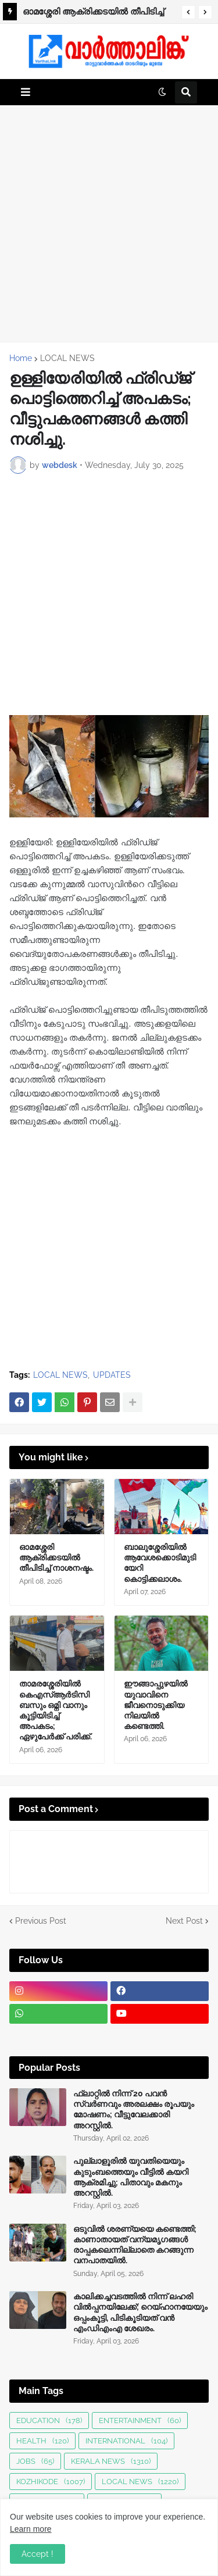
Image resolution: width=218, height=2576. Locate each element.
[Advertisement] (109, 224)
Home (20, 358)
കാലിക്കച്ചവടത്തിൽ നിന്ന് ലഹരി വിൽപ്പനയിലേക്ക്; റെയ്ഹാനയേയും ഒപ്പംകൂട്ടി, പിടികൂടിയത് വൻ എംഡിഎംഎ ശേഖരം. (140, 2312)
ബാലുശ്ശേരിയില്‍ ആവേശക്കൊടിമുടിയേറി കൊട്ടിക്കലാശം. (160, 1563)
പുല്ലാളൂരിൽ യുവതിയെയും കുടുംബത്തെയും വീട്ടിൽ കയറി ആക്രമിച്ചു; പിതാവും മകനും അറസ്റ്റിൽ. (130, 2177)
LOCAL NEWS (67, 358)
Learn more (31, 2529)
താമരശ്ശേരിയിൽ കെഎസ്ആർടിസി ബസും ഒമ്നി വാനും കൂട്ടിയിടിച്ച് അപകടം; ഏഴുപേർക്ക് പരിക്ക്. (55, 1710)
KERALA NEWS (111, 2461)
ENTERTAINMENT (140, 2420)
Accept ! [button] (37, 2554)
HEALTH (42, 2441)
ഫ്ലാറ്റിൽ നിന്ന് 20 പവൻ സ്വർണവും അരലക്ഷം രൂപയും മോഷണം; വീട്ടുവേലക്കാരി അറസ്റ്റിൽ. (133, 2109)
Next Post (184, 1920)
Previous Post (40, 1920)
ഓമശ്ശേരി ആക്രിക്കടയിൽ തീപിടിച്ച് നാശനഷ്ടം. (93, 13)
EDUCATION (49, 2420)
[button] (188, 12)
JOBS (35, 2461)
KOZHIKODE (50, 2481)
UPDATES (112, 1375)
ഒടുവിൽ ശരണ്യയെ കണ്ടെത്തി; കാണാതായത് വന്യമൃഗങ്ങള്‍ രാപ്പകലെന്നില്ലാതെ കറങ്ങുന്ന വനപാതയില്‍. (134, 2245)
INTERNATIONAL (126, 2441)
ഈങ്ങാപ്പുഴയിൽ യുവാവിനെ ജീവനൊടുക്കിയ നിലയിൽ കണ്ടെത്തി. (156, 1705)
